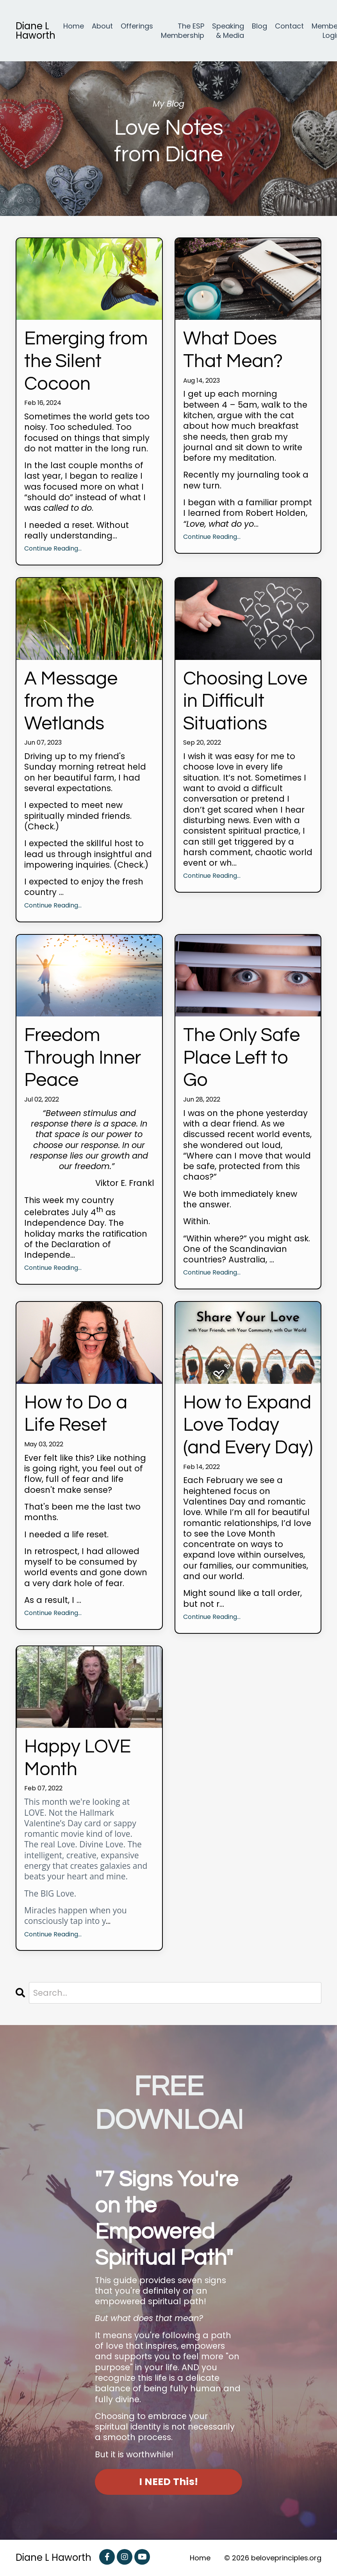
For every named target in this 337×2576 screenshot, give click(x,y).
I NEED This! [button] (168, 2482)
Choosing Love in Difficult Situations (245, 701)
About (102, 26)
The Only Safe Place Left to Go (241, 1058)
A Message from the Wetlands (71, 701)
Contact (289, 26)
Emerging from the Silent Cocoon (86, 361)
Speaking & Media (228, 30)
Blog (259, 26)
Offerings (137, 26)
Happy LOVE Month (77, 1758)
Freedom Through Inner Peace (82, 1058)
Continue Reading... (53, 549)
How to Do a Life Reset (75, 1414)
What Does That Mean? (233, 350)
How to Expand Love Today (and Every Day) (248, 1425)
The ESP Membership (182, 30)
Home (73, 26)
